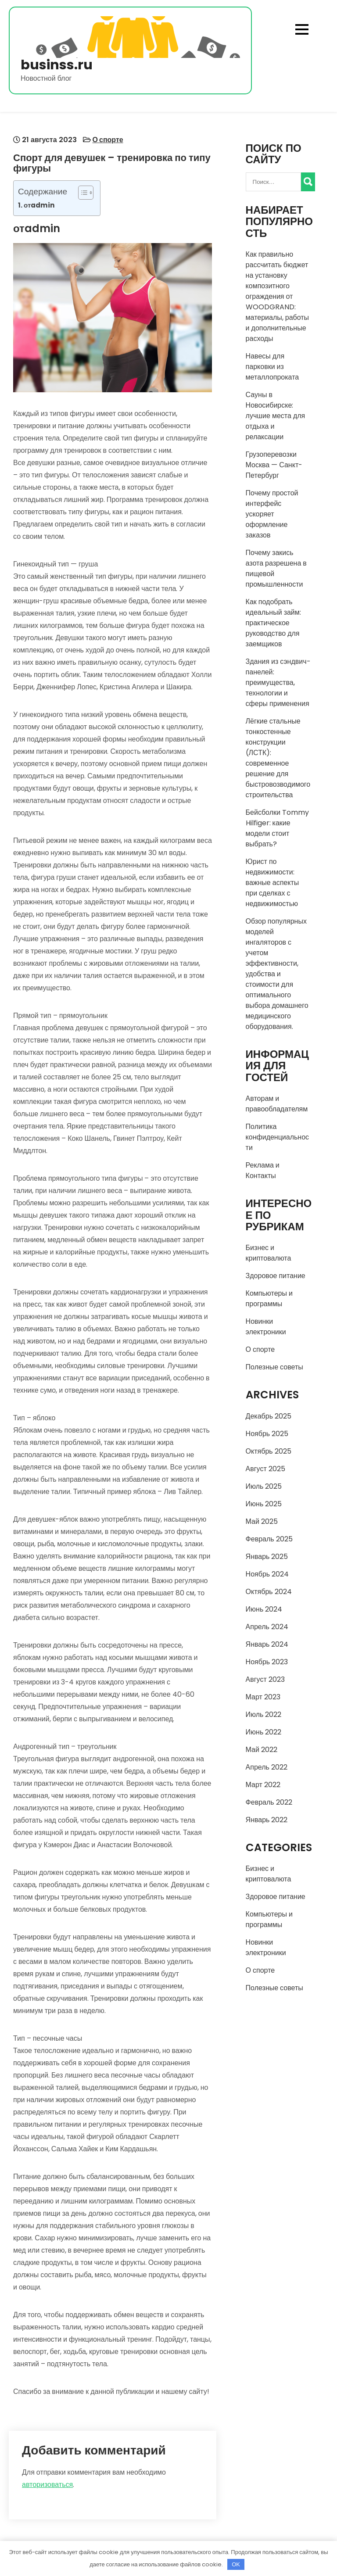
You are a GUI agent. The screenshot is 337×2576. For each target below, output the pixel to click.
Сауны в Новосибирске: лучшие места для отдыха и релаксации (275, 416)
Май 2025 (262, 1521)
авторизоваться (47, 2484)
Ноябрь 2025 (267, 1434)
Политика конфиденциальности (277, 1137)
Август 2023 (265, 1679)
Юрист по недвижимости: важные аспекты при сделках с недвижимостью (272, 882)
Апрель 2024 (267, 1627)
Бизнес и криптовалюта (268, 1253)
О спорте (108, 140)
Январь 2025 (267, 1556)
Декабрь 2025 (268, 1416)
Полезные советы (274, 1367)
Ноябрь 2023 (267, 1662)
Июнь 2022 (264, 1732)
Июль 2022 (264, 1714)
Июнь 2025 (264, 1504)
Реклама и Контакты (263, 1170)
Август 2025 (265, 1469)
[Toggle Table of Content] (81, 192)
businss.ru (57, 65)
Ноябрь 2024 (267, 1574)
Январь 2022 (267, 1820)
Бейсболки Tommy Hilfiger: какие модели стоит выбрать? (277, 828)
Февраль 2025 (269, 1539)
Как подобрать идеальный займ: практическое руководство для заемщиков (273, 623)
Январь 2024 (267, 1644)
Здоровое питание (275, 1276)
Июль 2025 (264, 1486)
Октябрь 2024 (269, 1592)
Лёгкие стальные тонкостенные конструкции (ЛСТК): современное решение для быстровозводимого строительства (278, 758)
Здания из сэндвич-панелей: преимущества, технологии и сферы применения (278, 682)
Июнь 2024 (264, 1609)
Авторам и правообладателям (277, 1103)
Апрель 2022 (266, 1767)
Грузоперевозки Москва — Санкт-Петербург (274, 464)
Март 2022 (263, 1785)
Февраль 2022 (269, 1802)
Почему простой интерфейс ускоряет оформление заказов (272, 514)
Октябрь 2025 (268, 1451)
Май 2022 (261, 1750)
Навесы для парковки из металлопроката (272, 366)
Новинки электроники (266, 1326)
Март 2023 (263, 1697)
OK (236, 2564)
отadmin (39, 205)
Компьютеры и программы (269, 1298)
